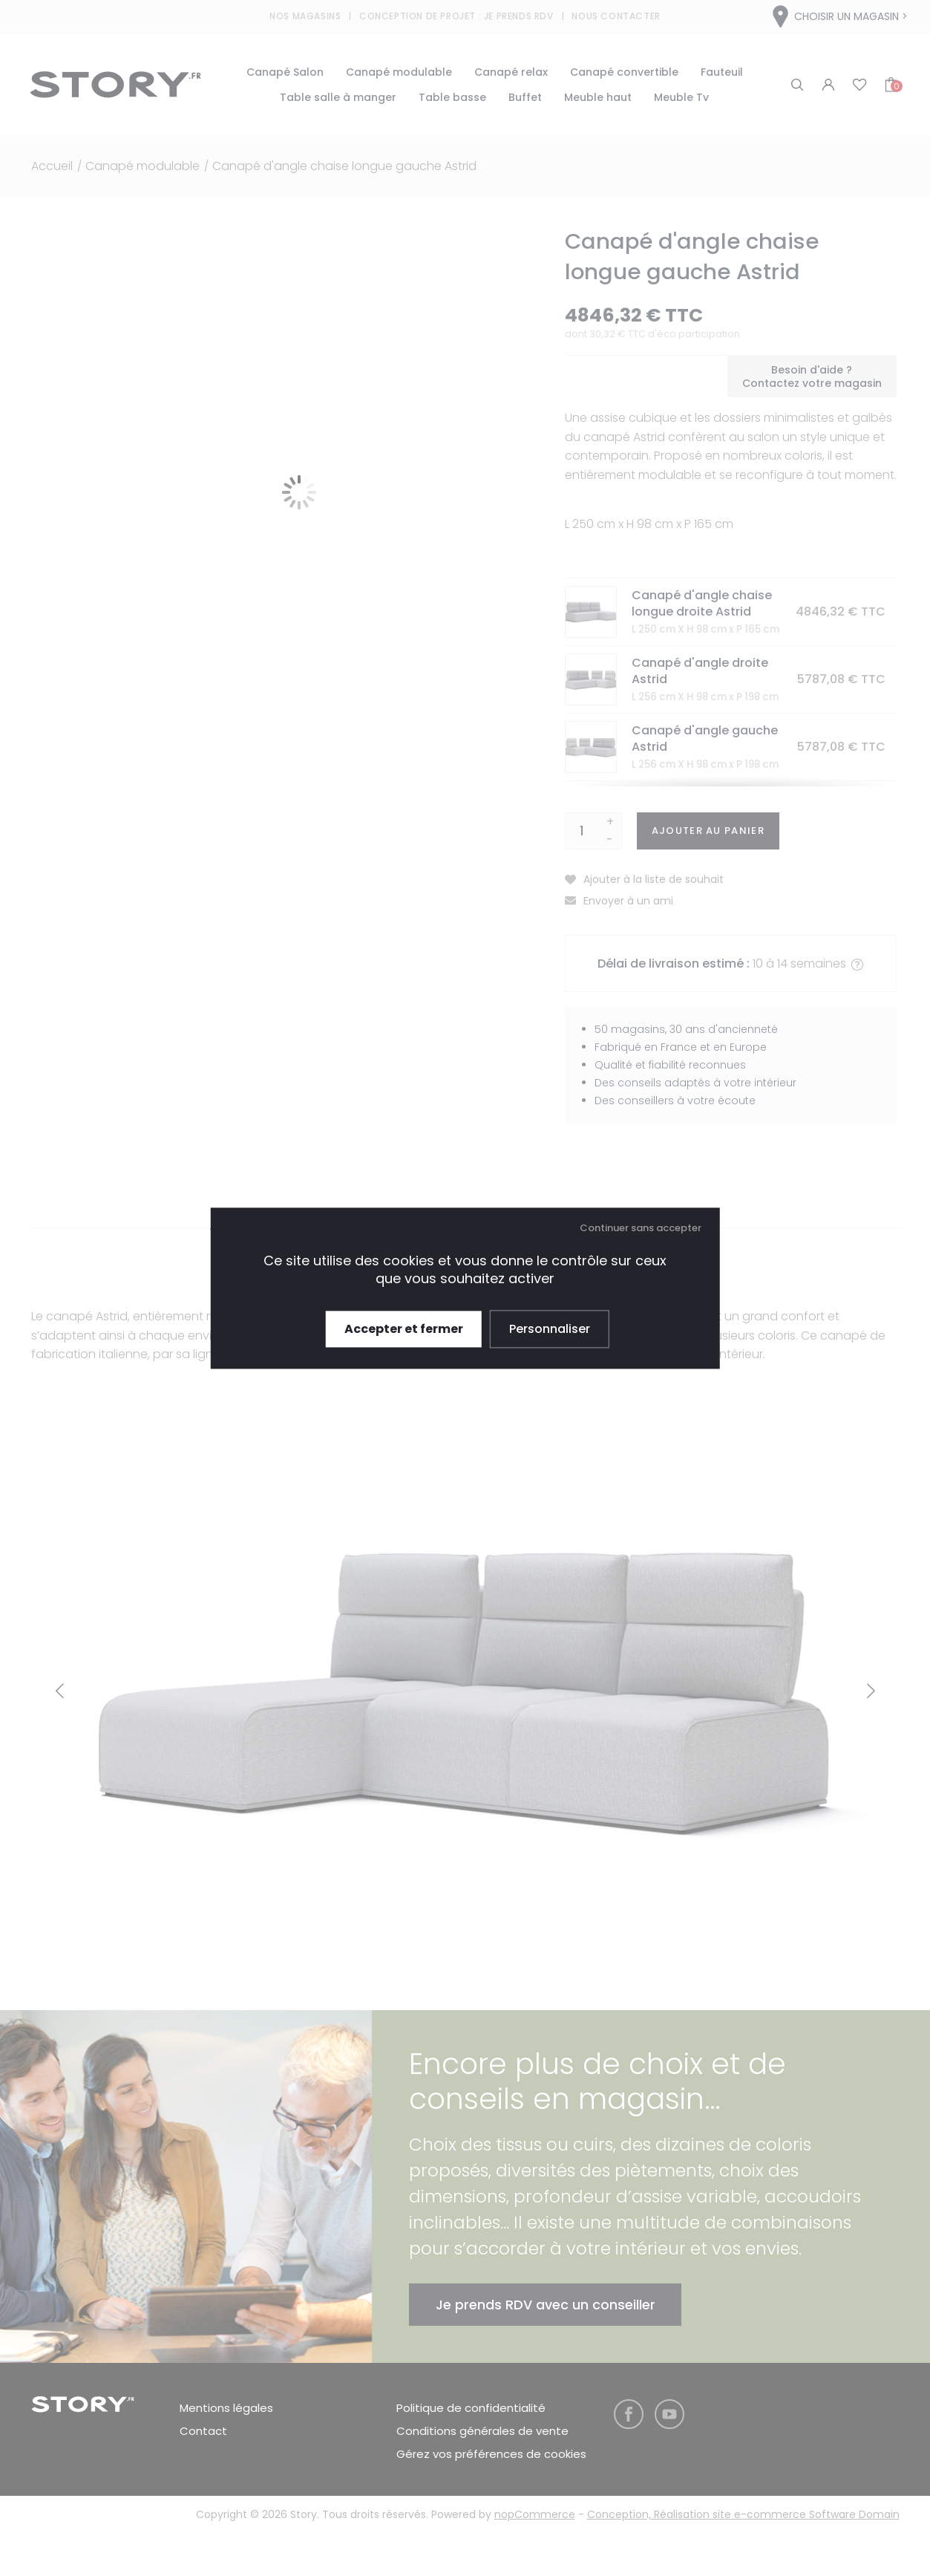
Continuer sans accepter (640, 1228)
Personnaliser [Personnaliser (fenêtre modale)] (549, 1328)
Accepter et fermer (403, 1328)
